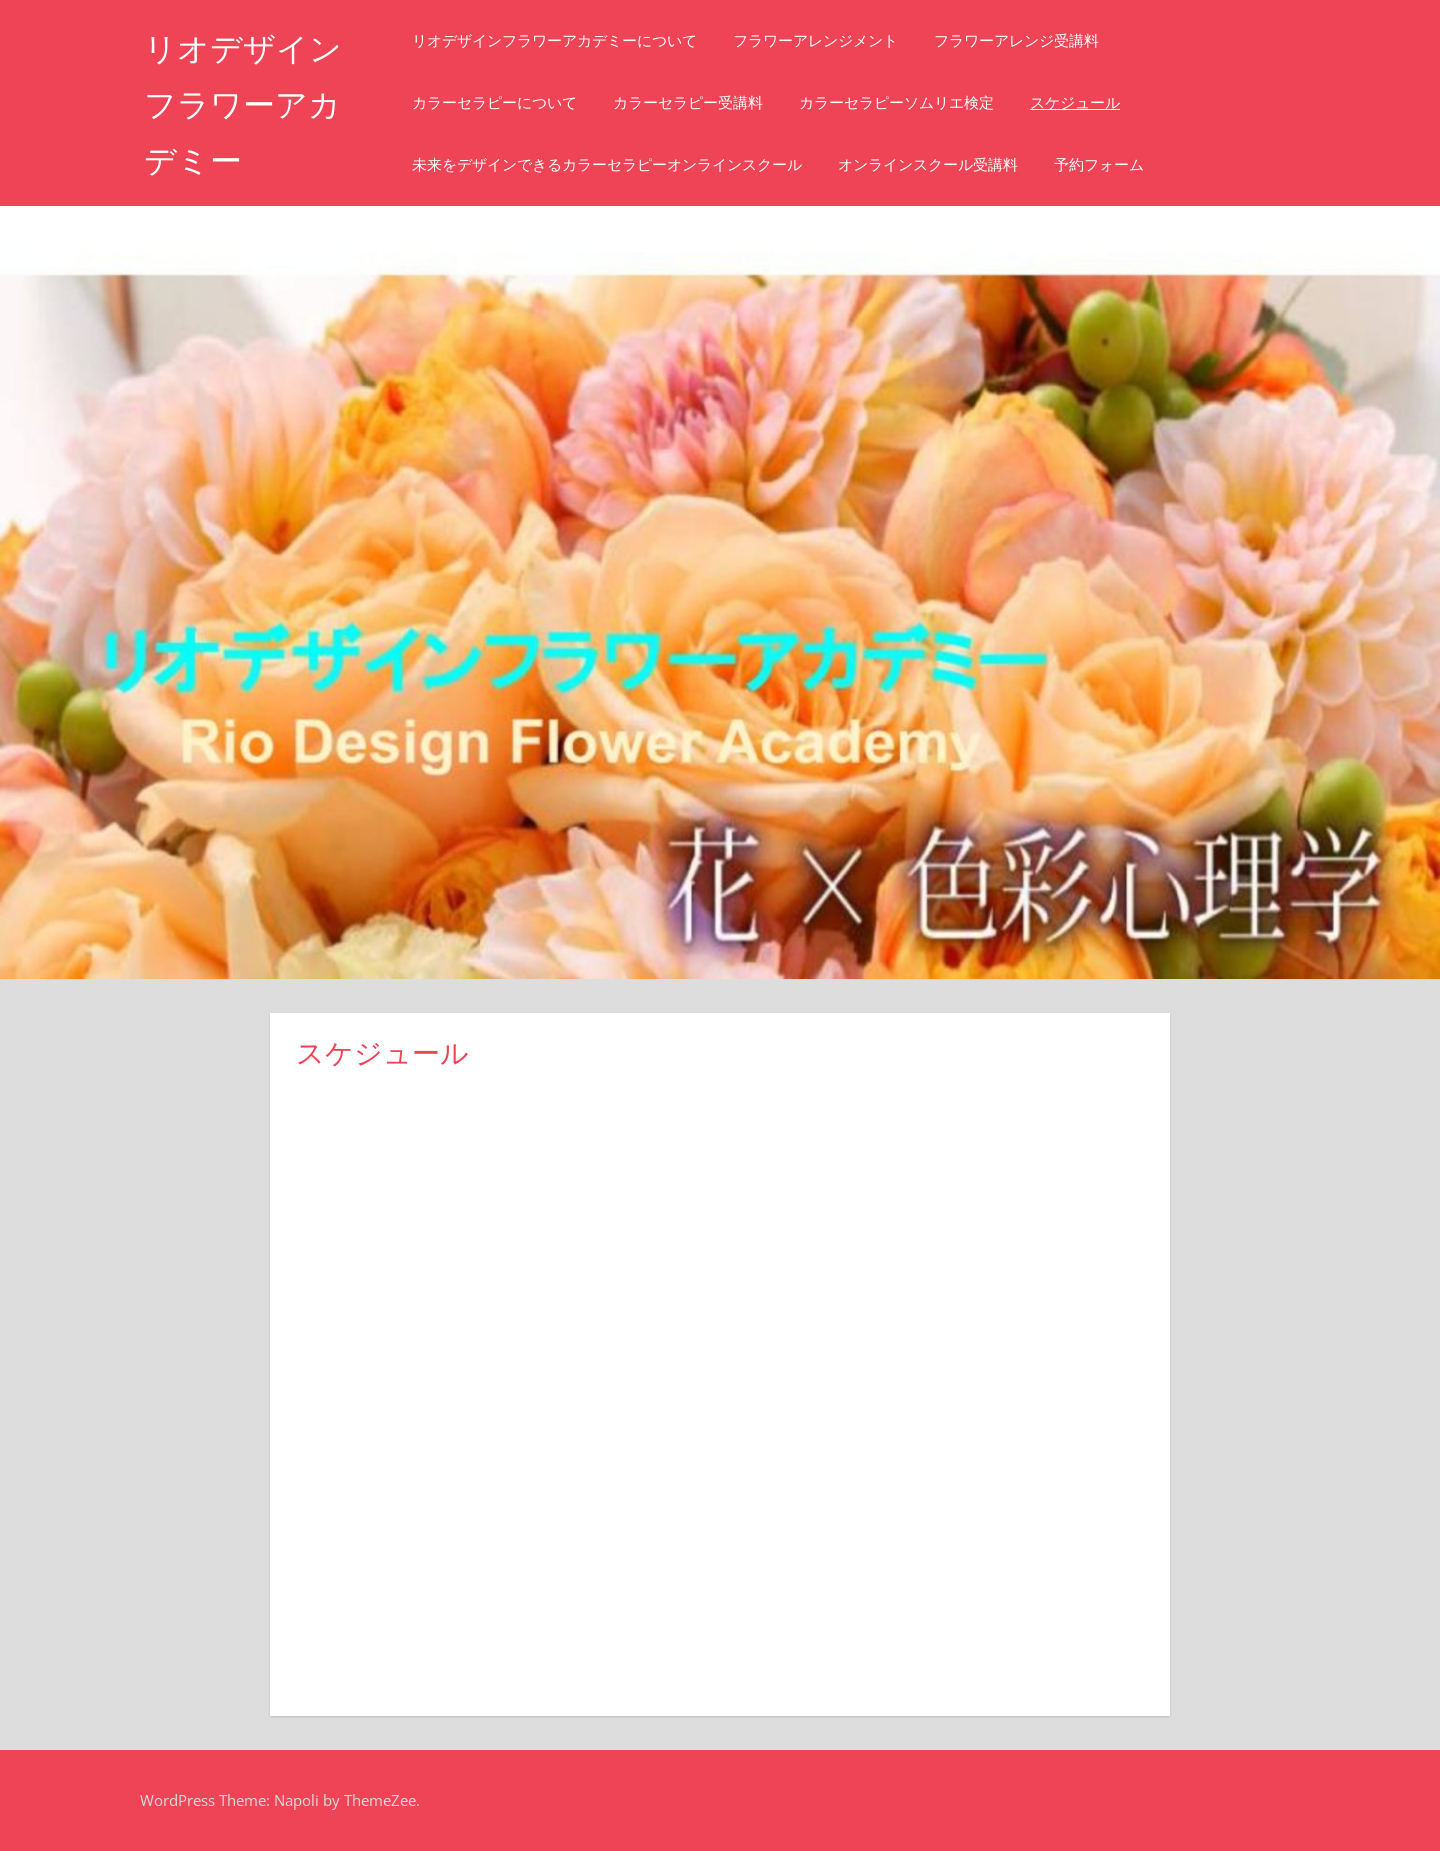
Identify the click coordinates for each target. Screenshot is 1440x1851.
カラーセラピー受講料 (688, 102)
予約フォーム (1099, 164)
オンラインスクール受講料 (928, 164)
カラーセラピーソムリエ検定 (896, 102)
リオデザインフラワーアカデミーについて (554, 40)
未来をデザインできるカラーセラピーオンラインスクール (607, 164)
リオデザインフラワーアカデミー (243, 104)
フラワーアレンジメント (815, 40)
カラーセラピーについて (494, 102)
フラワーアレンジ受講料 (1016, 40)
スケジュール (1075, 102)
